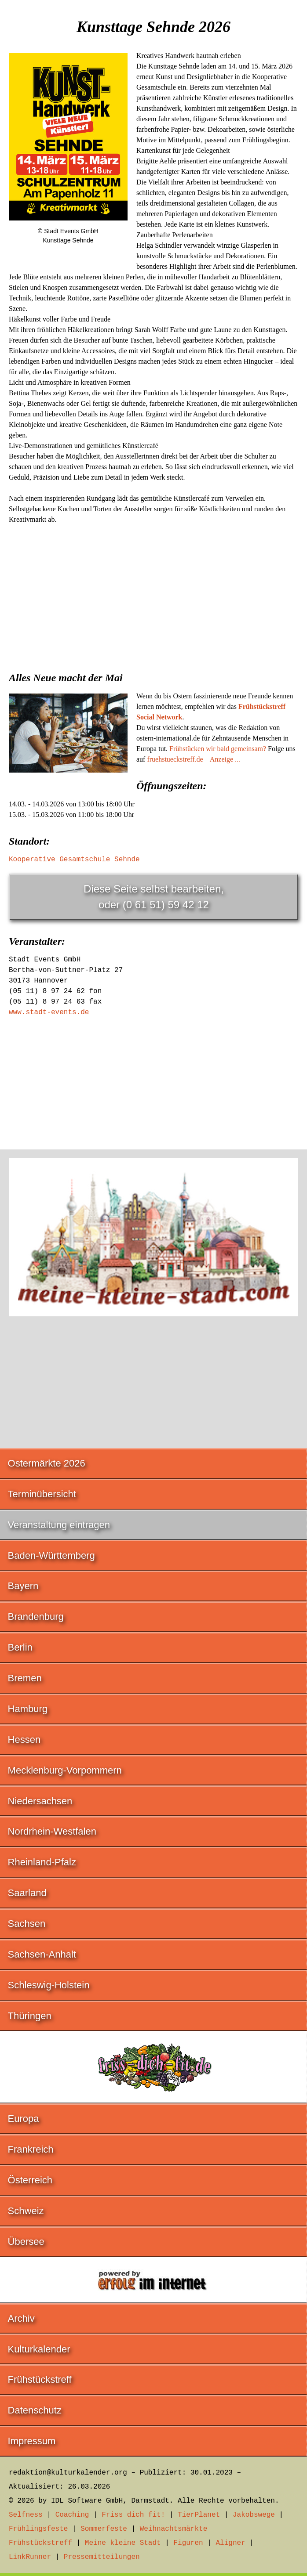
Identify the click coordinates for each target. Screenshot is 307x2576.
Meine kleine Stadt (123, 2543)
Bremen (25, 1678)
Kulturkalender (39, 2349)
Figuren (188, 2543)
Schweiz (26, 2210)
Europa (23, 2118)
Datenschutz (35, 2410)
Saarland (27, 1892)
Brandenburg (36, 1616)
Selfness (26, 2515)
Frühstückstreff (40, 2379)
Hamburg (28, 1708)
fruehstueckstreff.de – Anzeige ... (193, 759)
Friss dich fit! (133, 2515)
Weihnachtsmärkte (174, 2529)
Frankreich (31, 2149)
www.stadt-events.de (49, 1012)
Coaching (72, 2515)
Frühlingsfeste (38, 2529)
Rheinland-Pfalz (42, 1862)
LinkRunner (30, 2557)
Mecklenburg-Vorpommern (65, 1770)
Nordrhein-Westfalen (52, 1831)
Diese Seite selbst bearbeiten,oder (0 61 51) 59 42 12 (154, 896)
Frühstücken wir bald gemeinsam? (217, 748)
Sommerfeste (103, 2529)
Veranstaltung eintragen (59, 1524)
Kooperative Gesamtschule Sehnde (74, 859)
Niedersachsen (40, 1801)
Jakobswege (254, 2515)
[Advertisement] (153, 595)
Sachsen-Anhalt (42, 1954)
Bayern (23, 1585)
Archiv (21, 2318)
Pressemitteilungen (102, 2557)
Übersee (26, 2241)
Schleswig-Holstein (49, 1985)
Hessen (24, 1739)
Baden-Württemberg (51, 1555)
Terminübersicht (42, 1494)
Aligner (230, 2543)
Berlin (20, 1647)
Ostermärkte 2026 (46, 1463)
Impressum (32, 2440)
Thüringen (29, 2015)
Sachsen (27, 1923)
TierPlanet (199, 2515)
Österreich (30, 2180)
